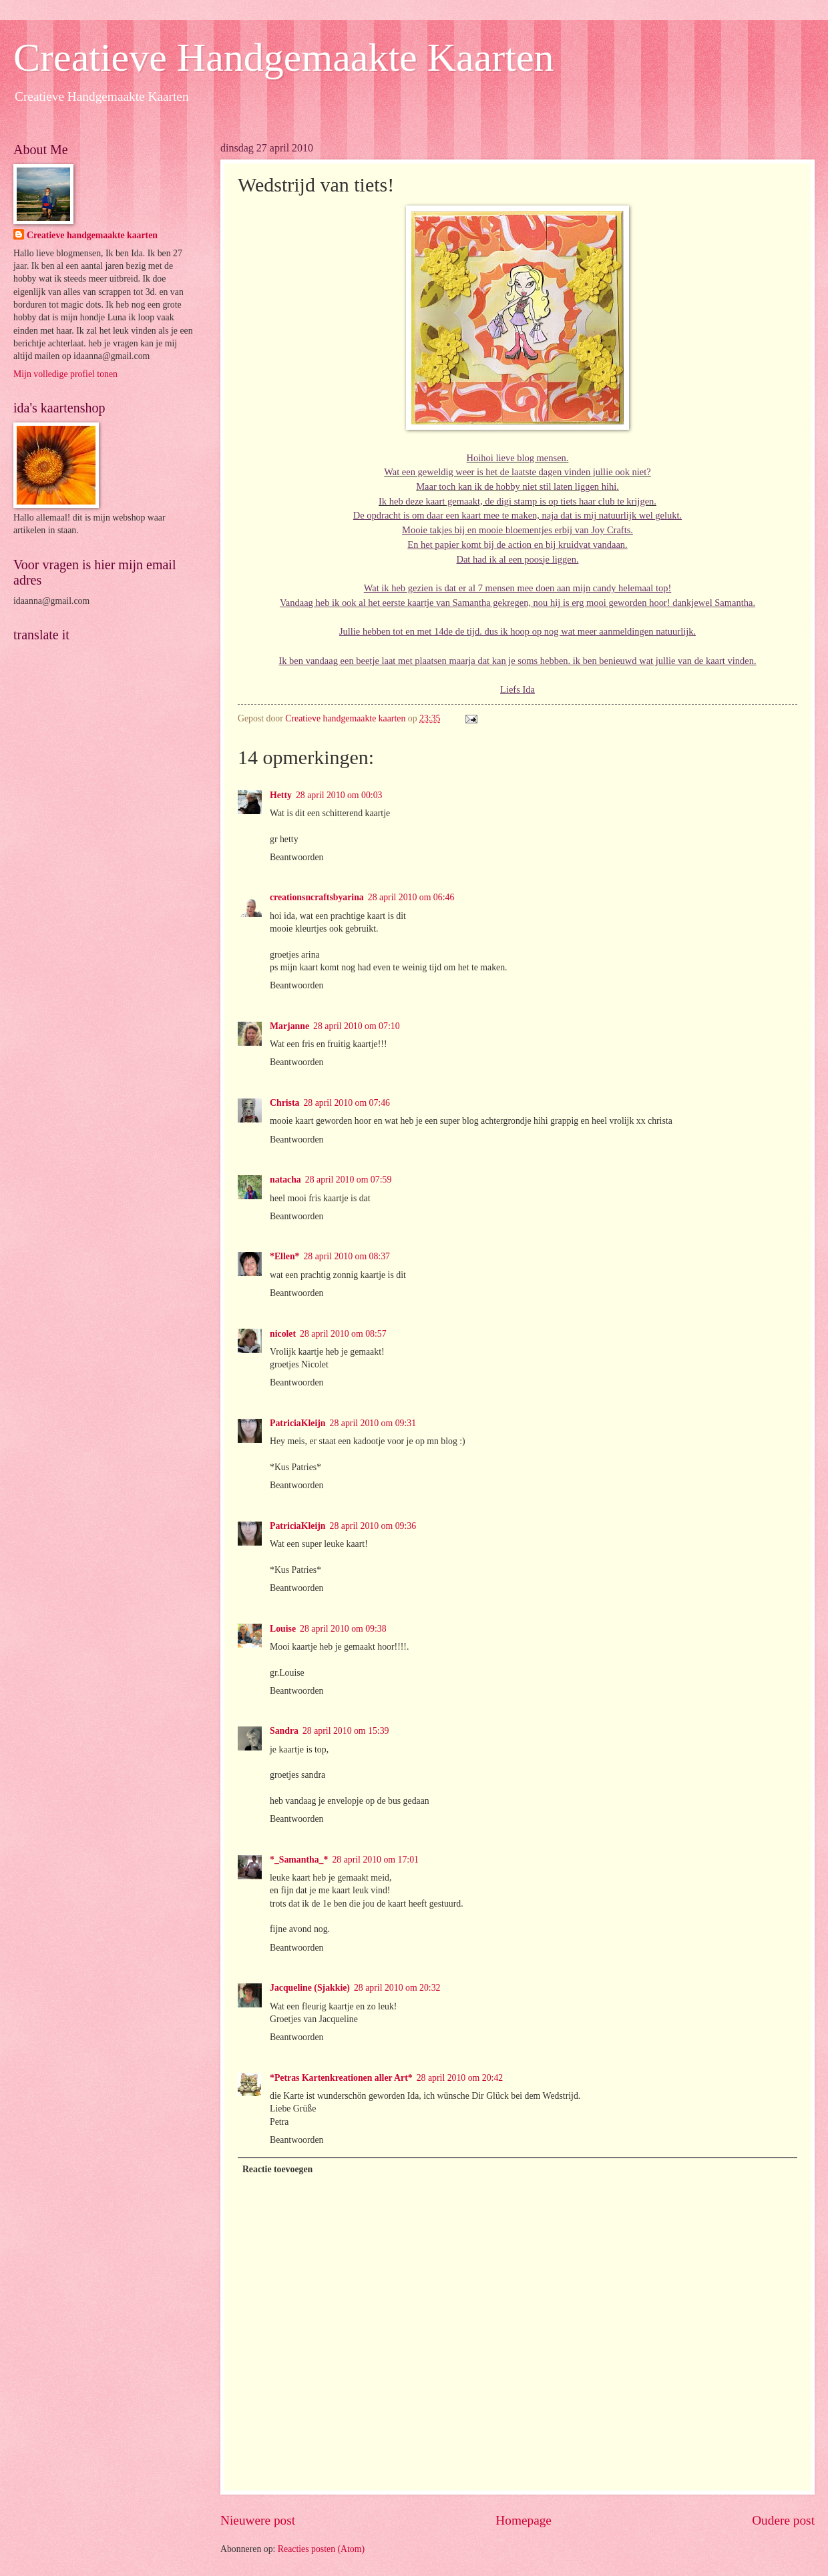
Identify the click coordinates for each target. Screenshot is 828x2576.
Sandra (284, 1731)
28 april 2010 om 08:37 (346, 1256)
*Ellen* (284, 1256)
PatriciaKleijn (298, 1423)
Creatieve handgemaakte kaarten (92, 235)
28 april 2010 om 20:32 (397, 1988)
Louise (283, 1629)
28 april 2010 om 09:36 (373, 1526)
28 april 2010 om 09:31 (373, 1423)
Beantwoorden (296, 857)
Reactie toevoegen (277, 2169)
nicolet (283, 1334)
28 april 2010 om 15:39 (345, 1731)
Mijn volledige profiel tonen (65, 374)
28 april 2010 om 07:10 (356, 1026)
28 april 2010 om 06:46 (411, 897)
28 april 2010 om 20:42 (460, 2078)
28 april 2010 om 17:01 (375, 1860)
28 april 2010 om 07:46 (346, 1103)
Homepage (523, 2520)
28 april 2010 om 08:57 (343, 1334)
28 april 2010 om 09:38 (343, 1629)
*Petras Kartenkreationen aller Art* (341, 2078)
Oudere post (783, 2520)
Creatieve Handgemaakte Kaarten (283, 57)
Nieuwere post (257, 2520)
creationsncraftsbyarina (317, 897)
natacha (285, 1180)
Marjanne (289, 1026)
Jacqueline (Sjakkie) (310, 1988)
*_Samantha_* (299, 1860)
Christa (284, 1103)
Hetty (281, 795)
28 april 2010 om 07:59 (348, 1180)
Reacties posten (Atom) (321, 2549)
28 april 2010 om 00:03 (339, 795)
